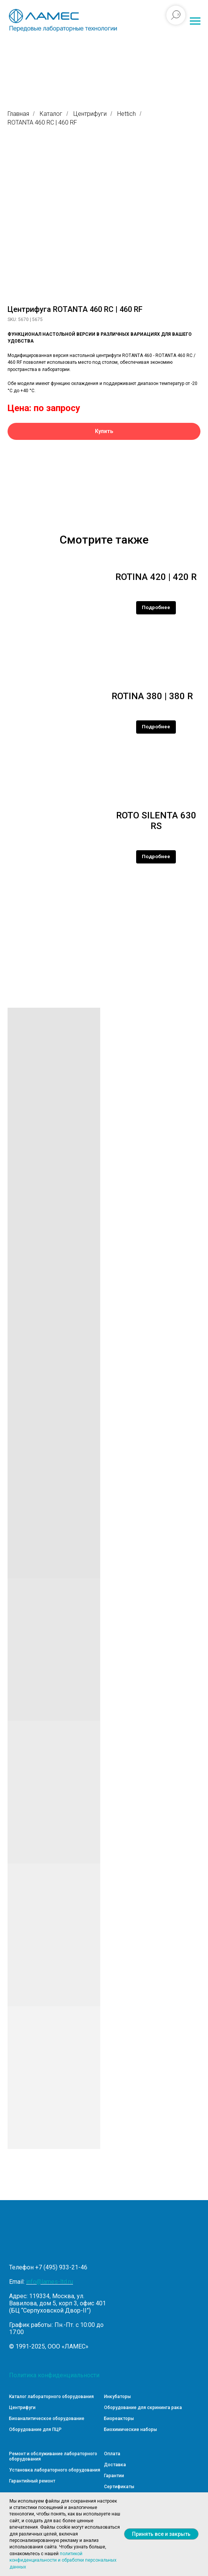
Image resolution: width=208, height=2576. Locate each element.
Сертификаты (119, 2486)
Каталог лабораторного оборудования (51, 2396)
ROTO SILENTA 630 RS (156, 820)
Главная (18, 113)
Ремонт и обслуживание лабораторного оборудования (53, 2456)
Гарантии (114, 2475)
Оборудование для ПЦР (35, 2429)
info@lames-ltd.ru (49, 2281)
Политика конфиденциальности (54, 2375)
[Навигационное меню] (195, 21)
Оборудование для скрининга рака (143, 2407)
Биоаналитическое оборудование (46, 2418)
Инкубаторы (117, 2396)
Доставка (115, 2464)
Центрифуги (90, 113)
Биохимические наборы (130, 2429)
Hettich (126, 113)
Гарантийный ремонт (32, 2481)
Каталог (51, 113)
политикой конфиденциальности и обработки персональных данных (62, 2560)
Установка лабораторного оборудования (54, 2470)
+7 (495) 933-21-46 (61, 2267)
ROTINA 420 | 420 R (156, 577)
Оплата (112, 2453)
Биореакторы (119, 2418)
